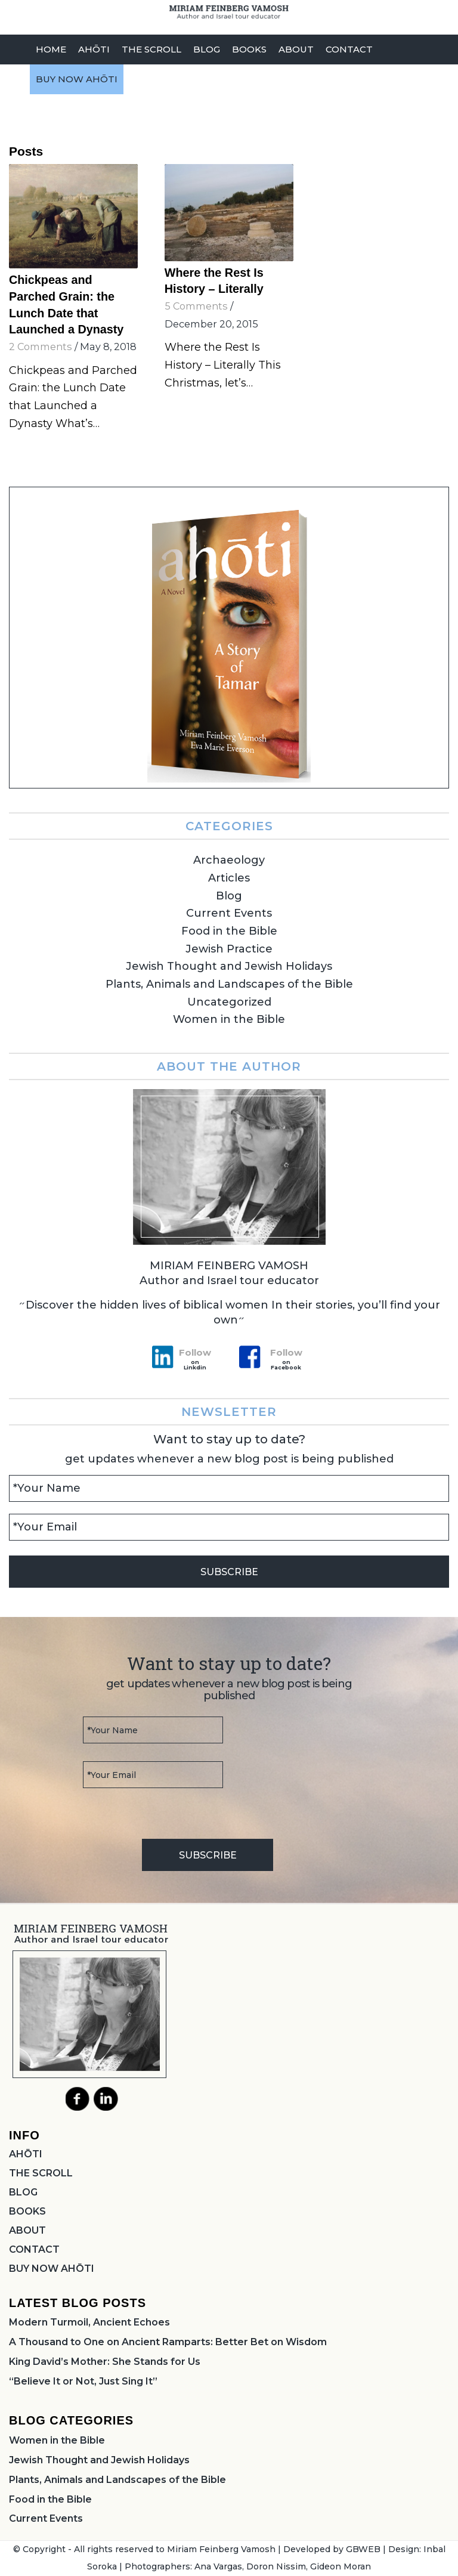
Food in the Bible (229, 931)
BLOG (23, 2192)
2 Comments (40, 346)
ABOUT (27, 2230)
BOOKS (27, 2211)
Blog (229, 895)
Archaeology (229, 860)
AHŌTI (25, 2154)
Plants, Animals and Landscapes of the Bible (229, 984)
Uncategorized (229, 1002)
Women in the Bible (229, 1019)
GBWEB (363, 2549)
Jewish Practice (229, 948)
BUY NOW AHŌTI (51, 2268)
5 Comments (196, 306)
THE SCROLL (41, 2173)
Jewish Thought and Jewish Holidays (229, 966)
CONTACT (34, 2249)
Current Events (229, 913)
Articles (229, 878)
